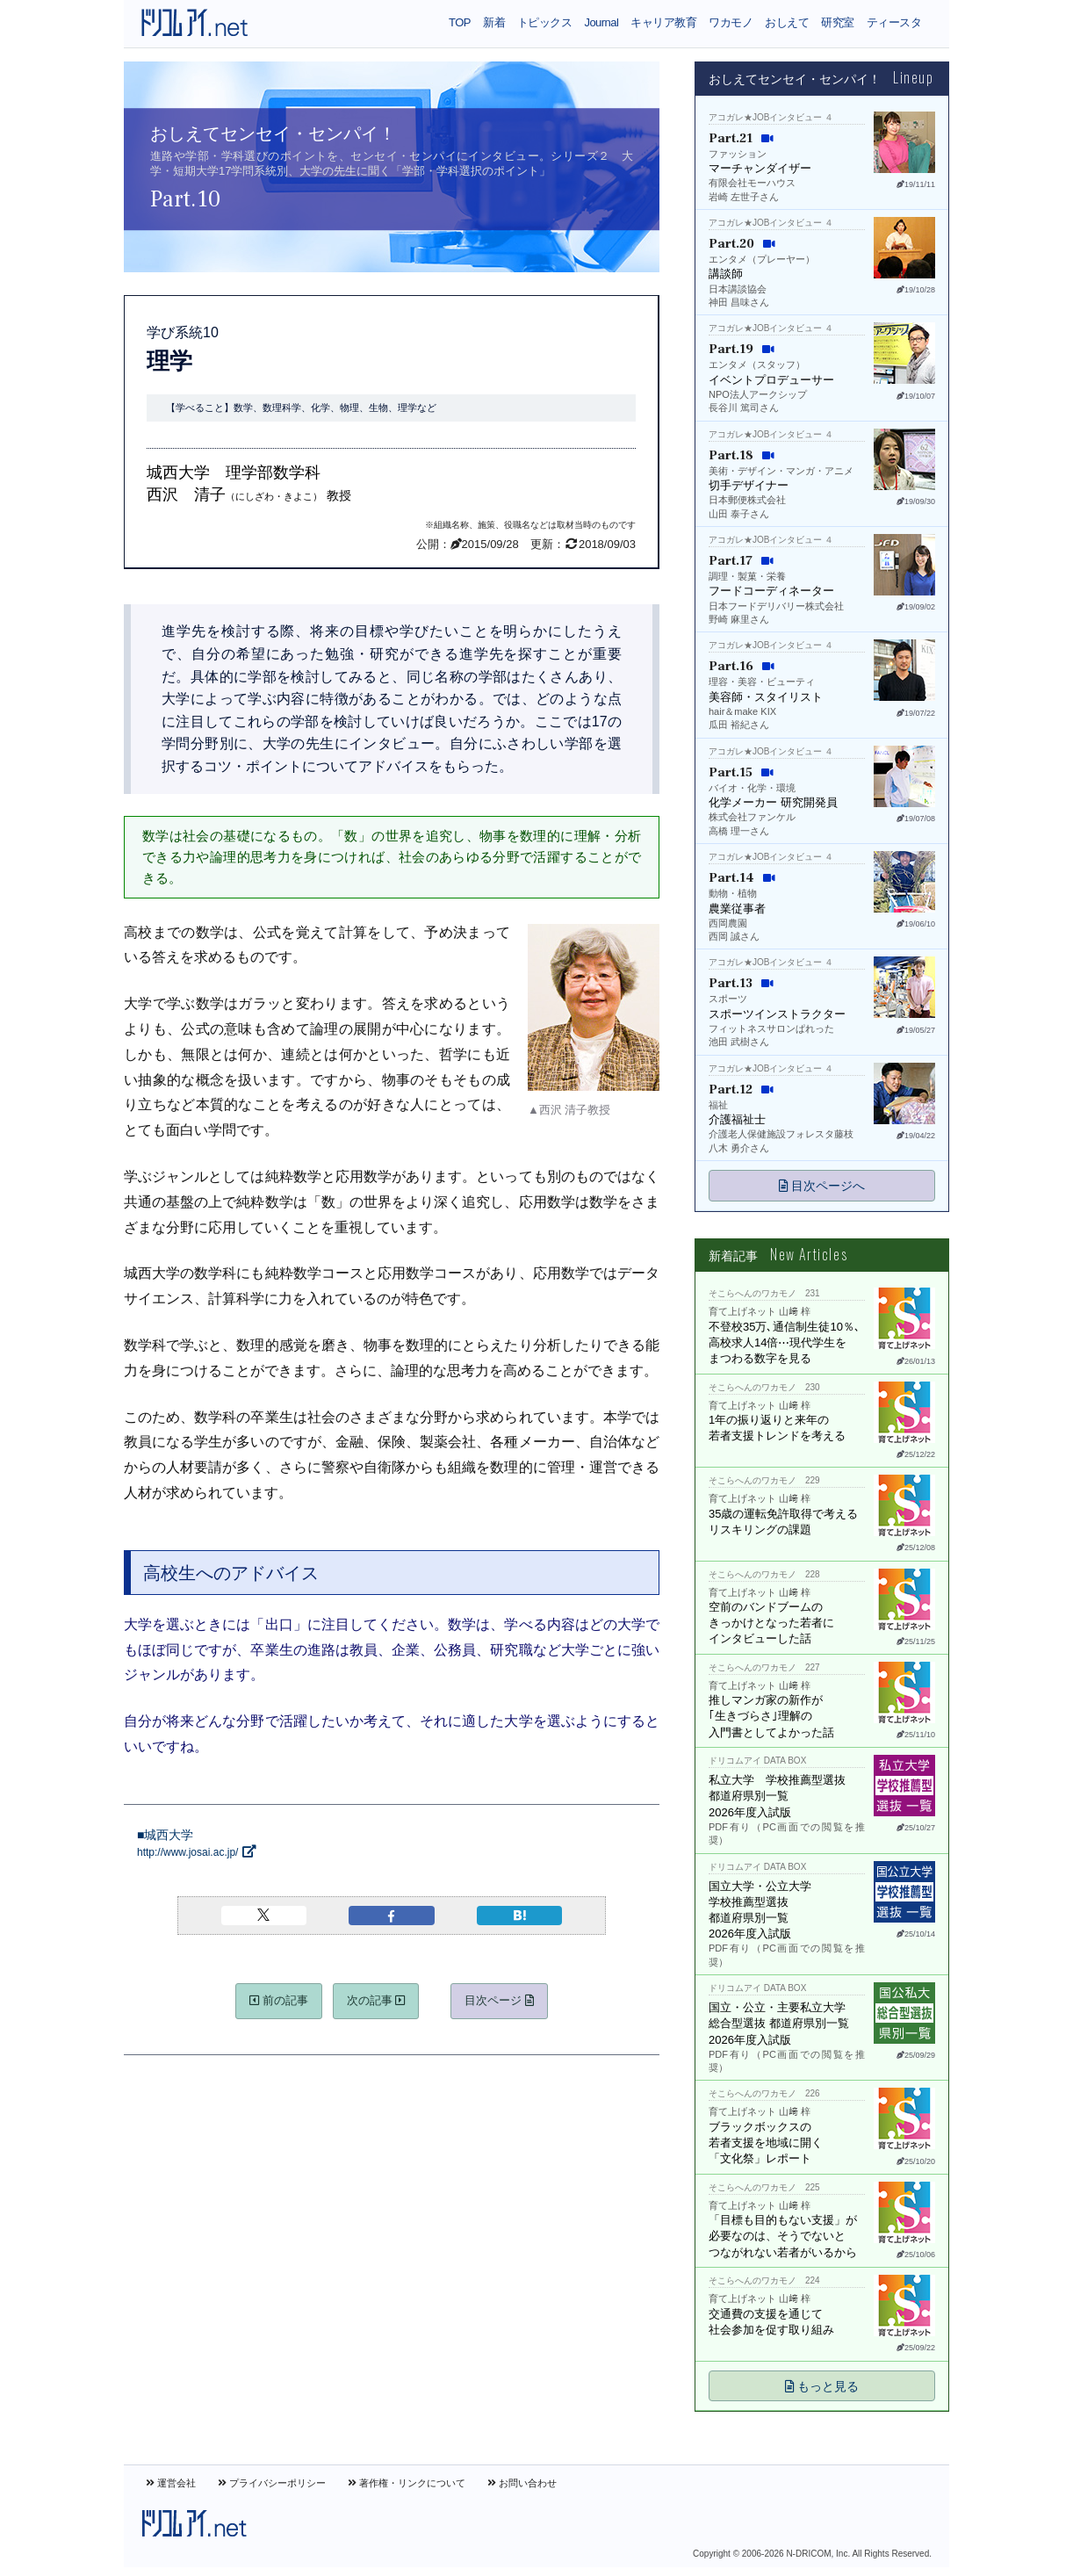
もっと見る (822, 2386)
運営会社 (171, 2483)
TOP (460, 22)
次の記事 (376, 2000)
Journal (601, 22)
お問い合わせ (522, 2483)
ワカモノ (731, 22)
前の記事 (278, 2000)
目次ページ (499, 2000)
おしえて (787, 22)
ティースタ (894, 22)
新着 (494, 22)
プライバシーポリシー (272, 2483)
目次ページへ (822, 1186)
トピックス (544, 22)
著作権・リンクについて (406, 2483)
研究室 (837, 22)
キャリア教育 (663, 22)
